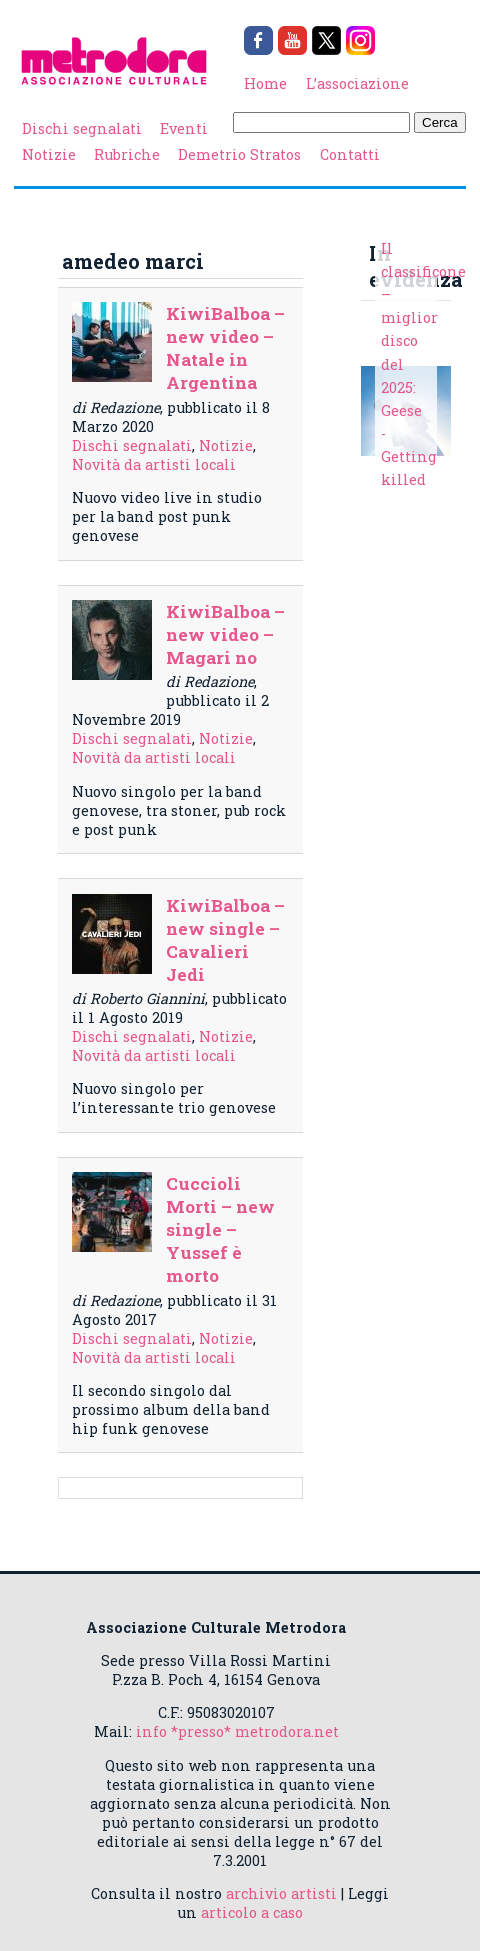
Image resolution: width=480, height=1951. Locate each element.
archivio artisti (281, 1893)
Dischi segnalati (82, 128)
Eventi (184, 128)
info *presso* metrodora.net (237, 1731)
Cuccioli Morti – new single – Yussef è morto (220, 1229)
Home (265, 83)
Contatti (350, 154)
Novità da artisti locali (154, 464)
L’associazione (357, 83)
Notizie (49, 154)
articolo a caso (252, 1912)
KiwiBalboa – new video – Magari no (225, 634)
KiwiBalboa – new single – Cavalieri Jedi (225, 940)
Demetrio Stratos (239, 154)
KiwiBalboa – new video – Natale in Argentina (225, 348)
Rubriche (127, 154)
